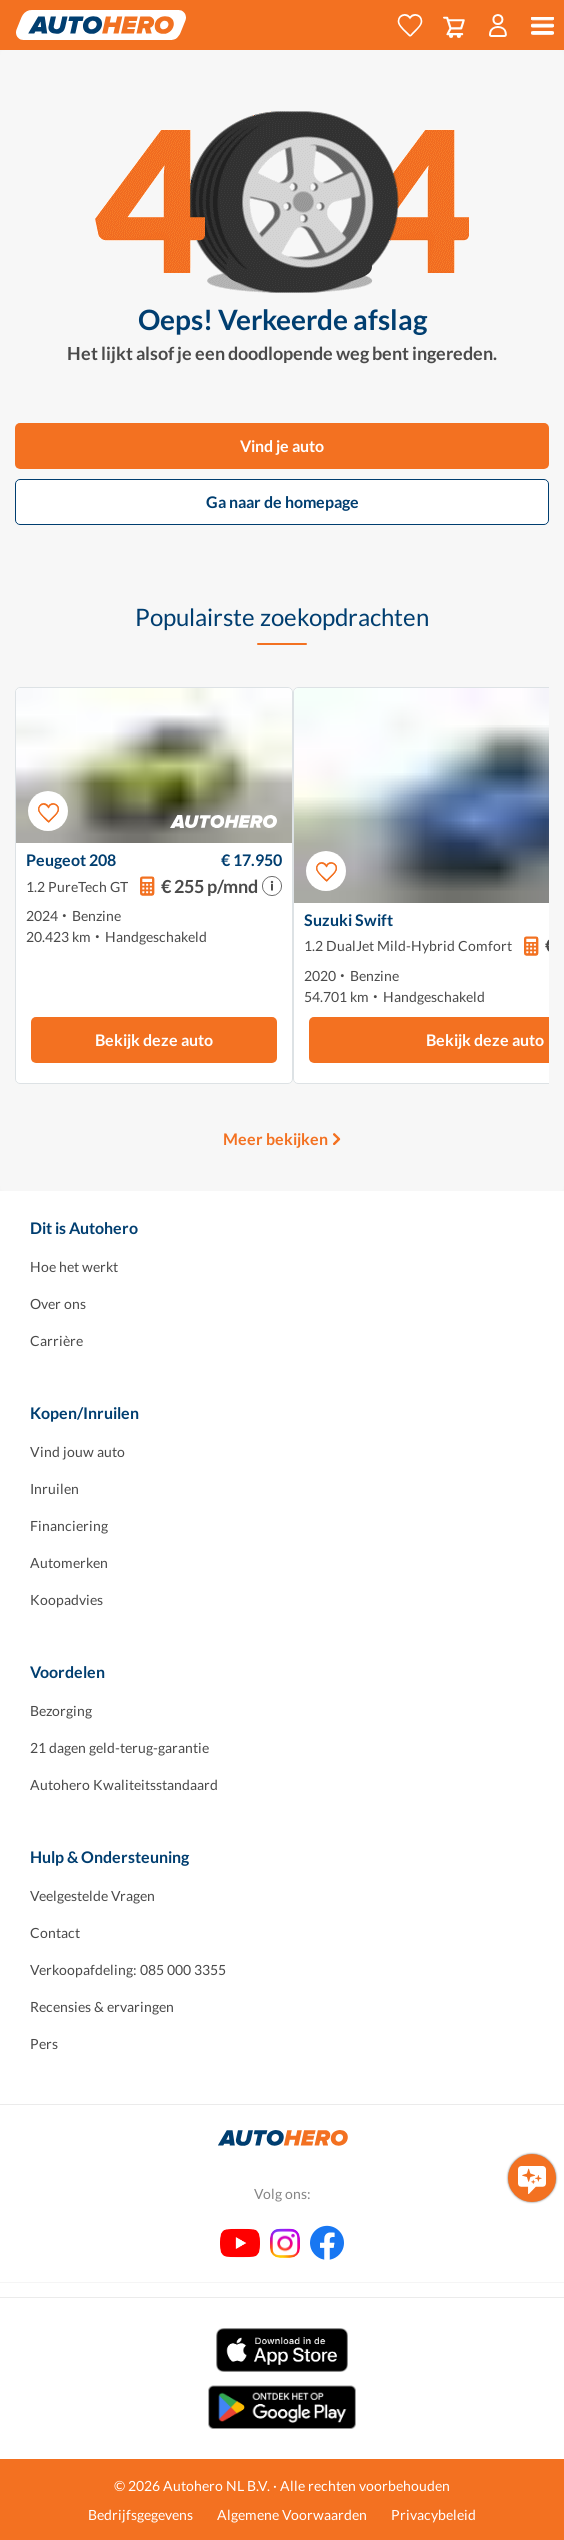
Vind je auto (282, 445)
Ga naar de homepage (282, 501)
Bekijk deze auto (154, 1039)
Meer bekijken (275, 1138)
